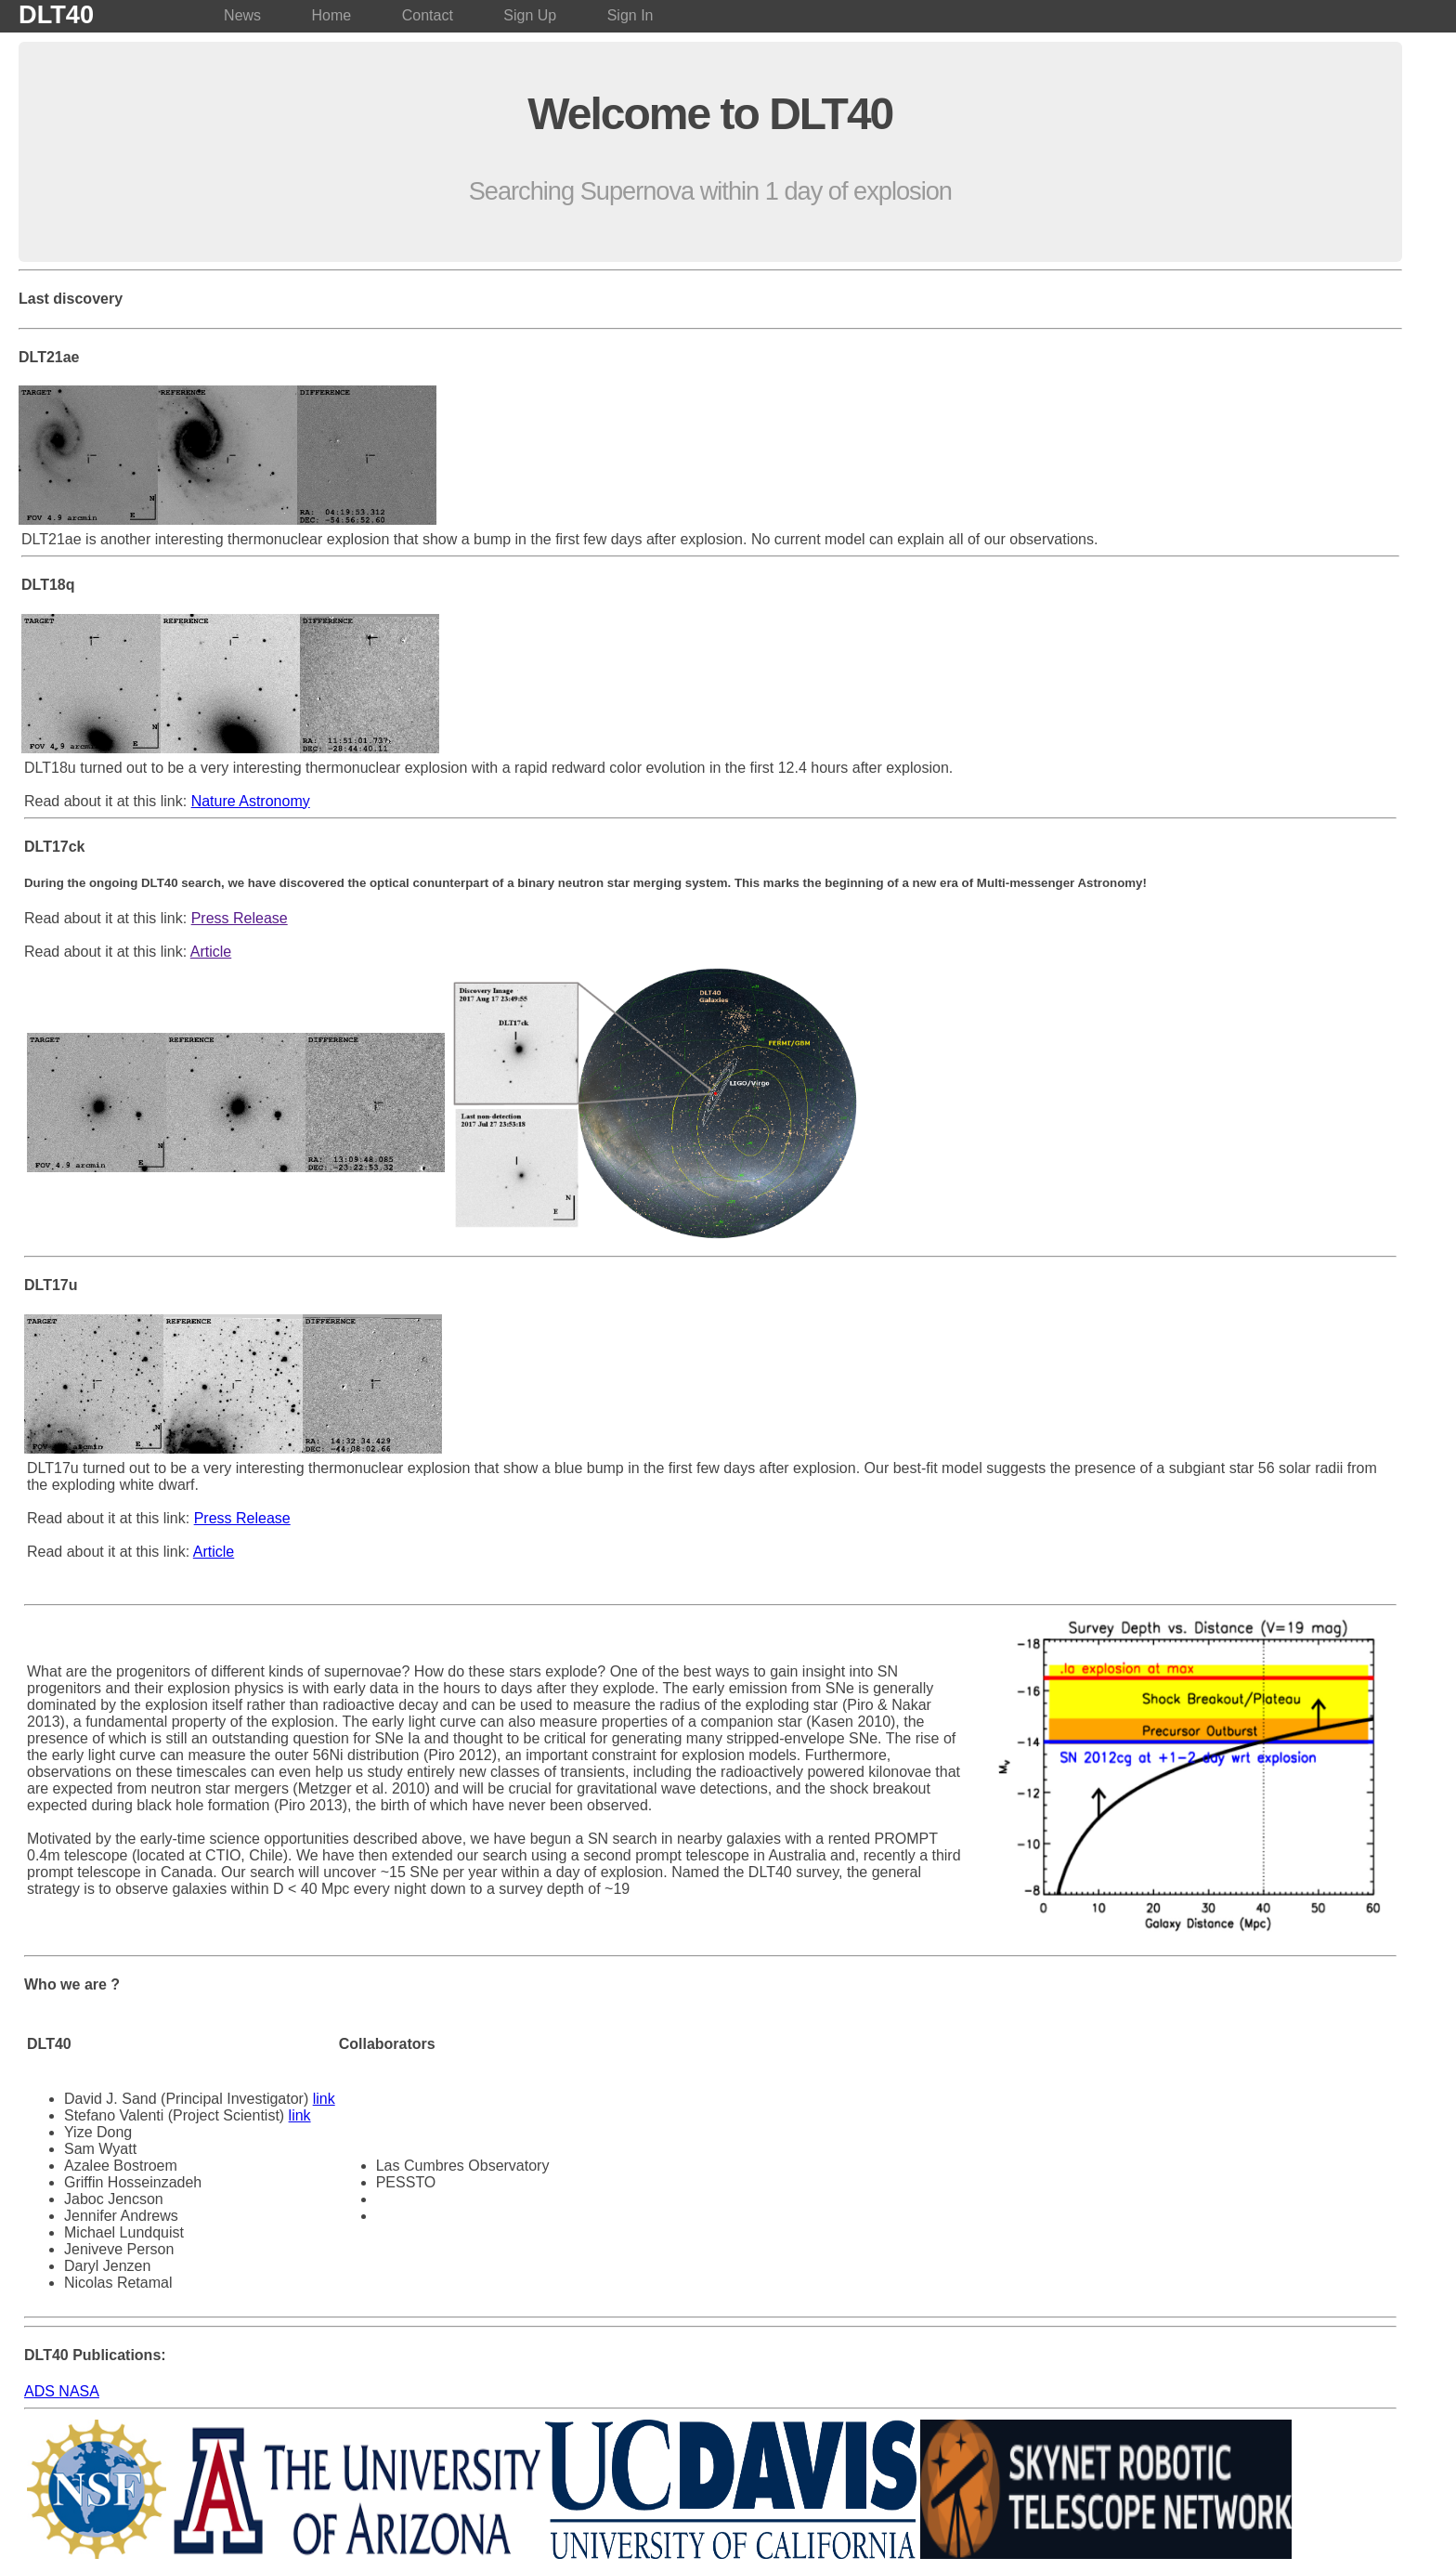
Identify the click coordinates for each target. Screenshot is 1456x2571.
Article (210, 951)
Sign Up (529, 15)
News (242, 15)
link (324, 2099)
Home (332, 15)
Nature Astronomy (250, 801)
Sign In (630, 15)
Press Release (239, 918)
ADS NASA (61, 2391)
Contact (427, 15)
